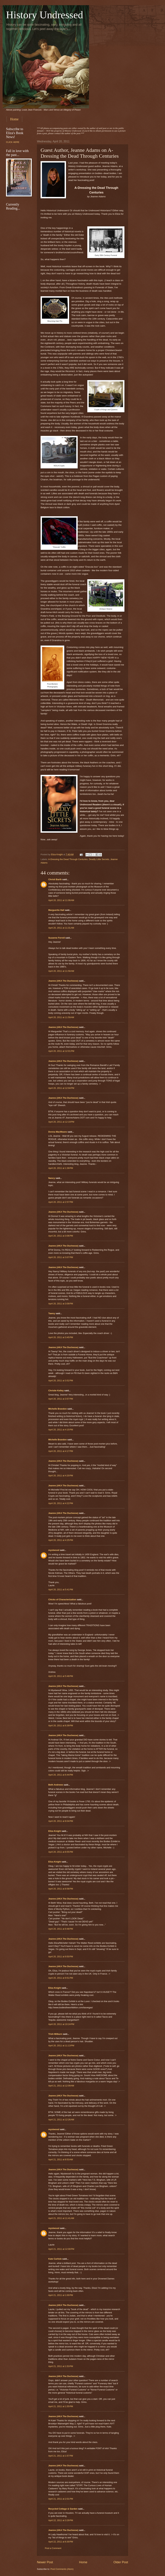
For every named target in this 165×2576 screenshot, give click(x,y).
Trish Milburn (55, 2034)
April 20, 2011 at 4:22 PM (60, 1503)
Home (14, 119)
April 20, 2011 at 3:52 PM (60, 1380)
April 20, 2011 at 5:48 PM (60, 1676)
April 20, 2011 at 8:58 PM (60, 1888)
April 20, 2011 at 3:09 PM (60, 1303)
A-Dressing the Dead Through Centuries (68, 859)
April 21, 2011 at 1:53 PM (60, 2366)
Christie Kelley (56, 1390)
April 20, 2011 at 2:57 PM (60, 1202)
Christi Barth (55, 879)
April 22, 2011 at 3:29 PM (60, 2520)
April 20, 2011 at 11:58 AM (61, 971)
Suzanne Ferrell (56, 937)
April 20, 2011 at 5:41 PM (60, 1589)
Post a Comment (53, 2548)
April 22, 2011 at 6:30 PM (60, 2541)
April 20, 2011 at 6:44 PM (60, 1774)
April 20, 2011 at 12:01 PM (61, 1051)
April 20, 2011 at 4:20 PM (60, 1475)
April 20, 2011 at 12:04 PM (61, 1088)
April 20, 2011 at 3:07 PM (60, 1257)
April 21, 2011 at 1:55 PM (60, 2406)
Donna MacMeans (57, 1131)
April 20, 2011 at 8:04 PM (60, 1821)
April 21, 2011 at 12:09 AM (61, 2085)
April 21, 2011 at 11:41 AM (61, 2218)
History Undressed (44, 14)
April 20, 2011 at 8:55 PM (60, 1852)
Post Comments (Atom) (62, 2569)
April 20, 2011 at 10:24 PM (61, 2024)
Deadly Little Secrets (99, 859)
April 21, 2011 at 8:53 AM (60, 2159)
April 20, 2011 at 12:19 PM (61, 1122)
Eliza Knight (54, 1831)
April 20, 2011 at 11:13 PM (61, 2045)
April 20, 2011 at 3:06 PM (60, 1235)
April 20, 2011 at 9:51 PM (60, 1978)
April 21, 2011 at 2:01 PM (60, 2499)
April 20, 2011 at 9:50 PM (60, 1956)
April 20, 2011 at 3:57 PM (60, 1398)
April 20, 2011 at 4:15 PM (60, 1429)
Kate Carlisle (55, 2259)
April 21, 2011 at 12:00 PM (61, 2249)
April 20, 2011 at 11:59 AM (61, 1017)
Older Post (120, 2562)
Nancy (51, 1178)
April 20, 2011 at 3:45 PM (60, 1337)
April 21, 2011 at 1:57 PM (60, 2455)
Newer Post (45, 2562)
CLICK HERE (12, 142)
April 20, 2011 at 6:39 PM (60, 1725)
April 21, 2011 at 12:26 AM (61, 2119)
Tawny (51, 1313)
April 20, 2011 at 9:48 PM (60, 1929)
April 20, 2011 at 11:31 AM (61, 927)
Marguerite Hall (56, 910)
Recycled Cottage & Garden (63, 2508)
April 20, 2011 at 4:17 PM (60, 1451)
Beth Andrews (55, 1784)
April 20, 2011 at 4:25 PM (60, 1540)
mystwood (53, 1550)
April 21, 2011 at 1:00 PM (60, 2295)
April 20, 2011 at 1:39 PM (60, 1168)
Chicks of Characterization (62, 1599)
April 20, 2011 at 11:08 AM (61, 900)
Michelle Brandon (57, 1408)
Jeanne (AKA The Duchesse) (63, 981)
